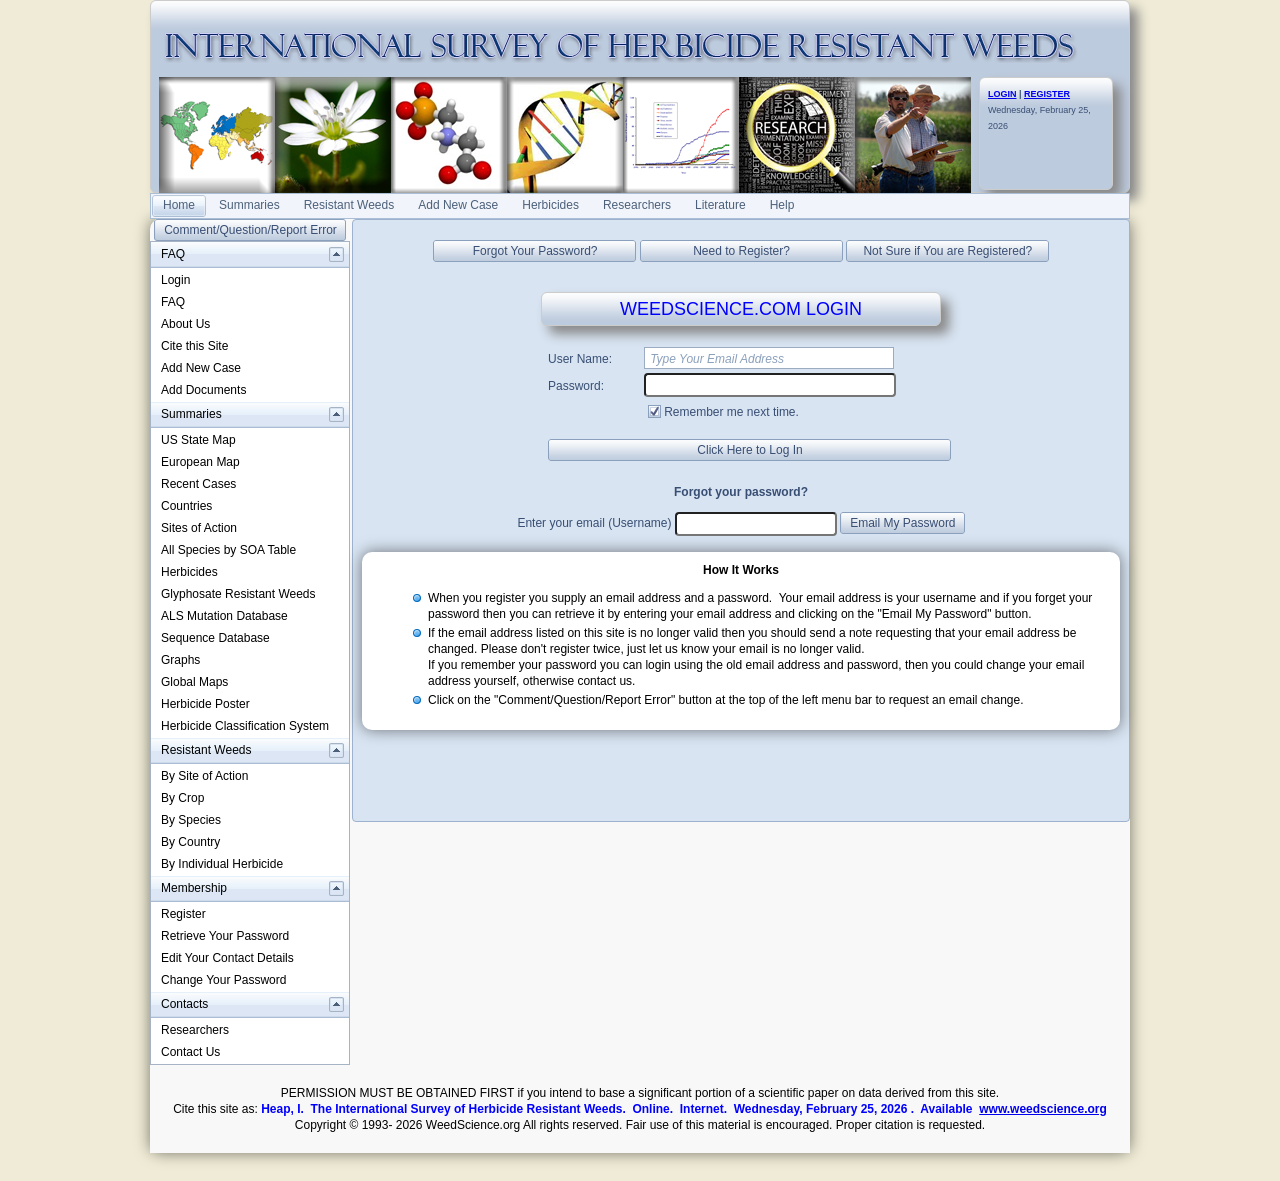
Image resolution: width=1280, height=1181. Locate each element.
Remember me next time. (731, 412)
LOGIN (1002, 94)
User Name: (580, 359)
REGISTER (1047, 94)
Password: (576, 386)
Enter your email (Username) (594, 523)
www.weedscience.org (1043, 1109)
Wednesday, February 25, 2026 (1039, 110)
